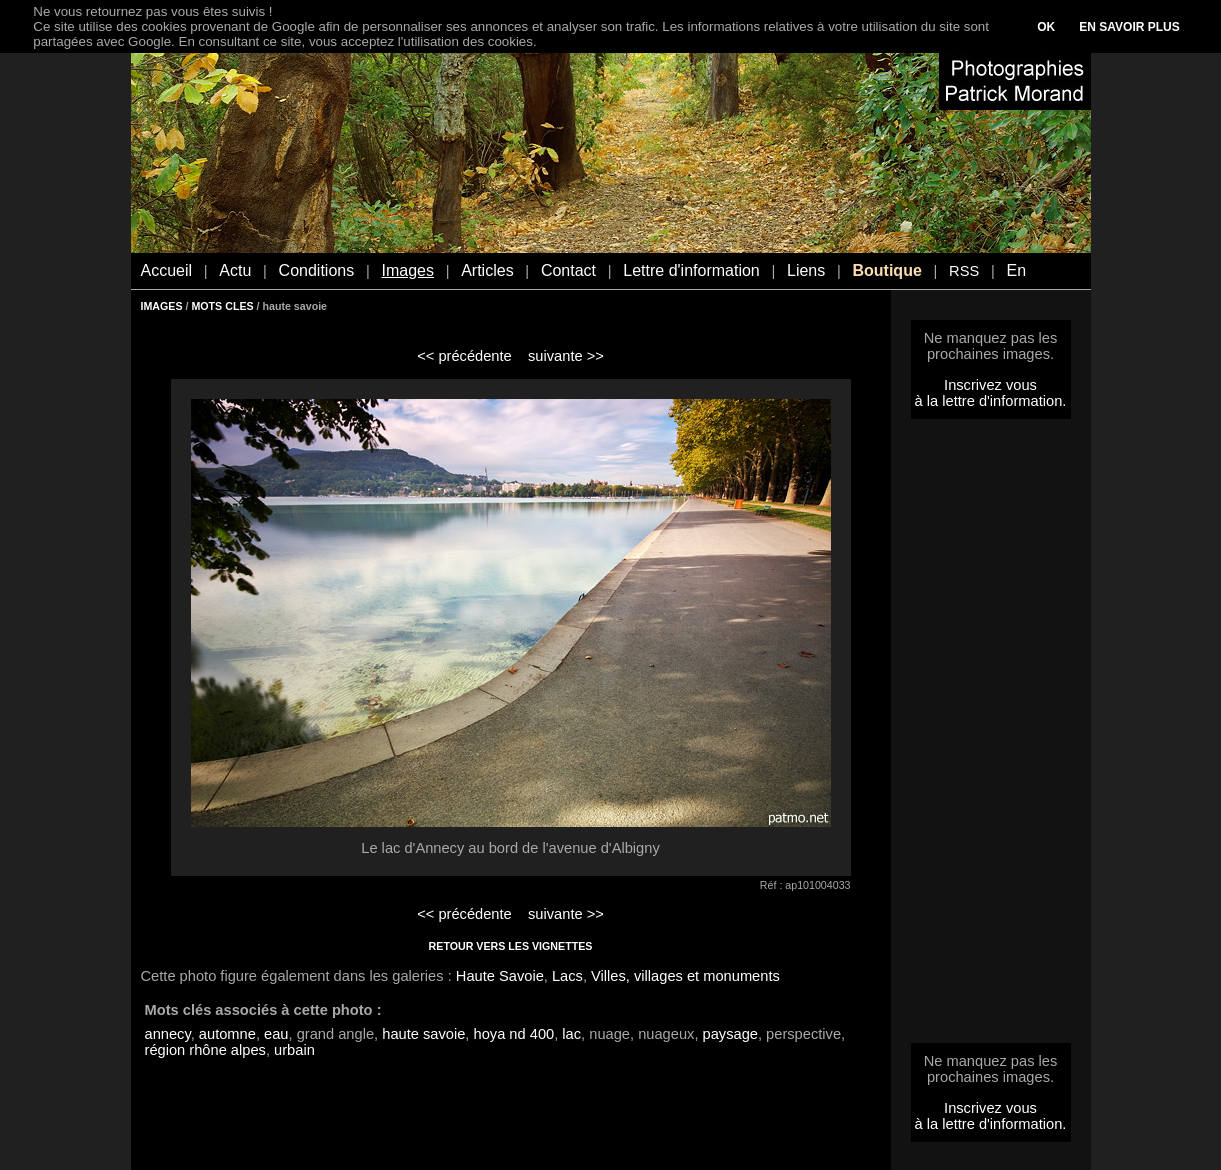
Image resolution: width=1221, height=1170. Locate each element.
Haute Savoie (500, 976)
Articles (487, 270)
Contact (568, 270)
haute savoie (423, 1034)
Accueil (167, 270)
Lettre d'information (691, 270)
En (1016, 270)
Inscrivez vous (990, 385)
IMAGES (162, 306)
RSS (964, 271)
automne (227, 1034)
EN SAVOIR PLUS (1129, 27)
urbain (294, 1050)
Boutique (886, 270)
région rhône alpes (205, 1050)
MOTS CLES (222, 306)
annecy (168, 1034)
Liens (806, 270)
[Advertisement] (991, 737)
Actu (235, 270)
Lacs (567, 976)
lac (571, 1034)
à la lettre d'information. (991, 401)
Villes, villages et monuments (685, 976)
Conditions (317, 270)
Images (407, 270)
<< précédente (464, 356)
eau (276, 1034)
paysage (730, 1034)
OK (1046, 27)
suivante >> (566, 356)
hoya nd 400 (514, 1034)
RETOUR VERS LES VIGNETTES (511, 946)
